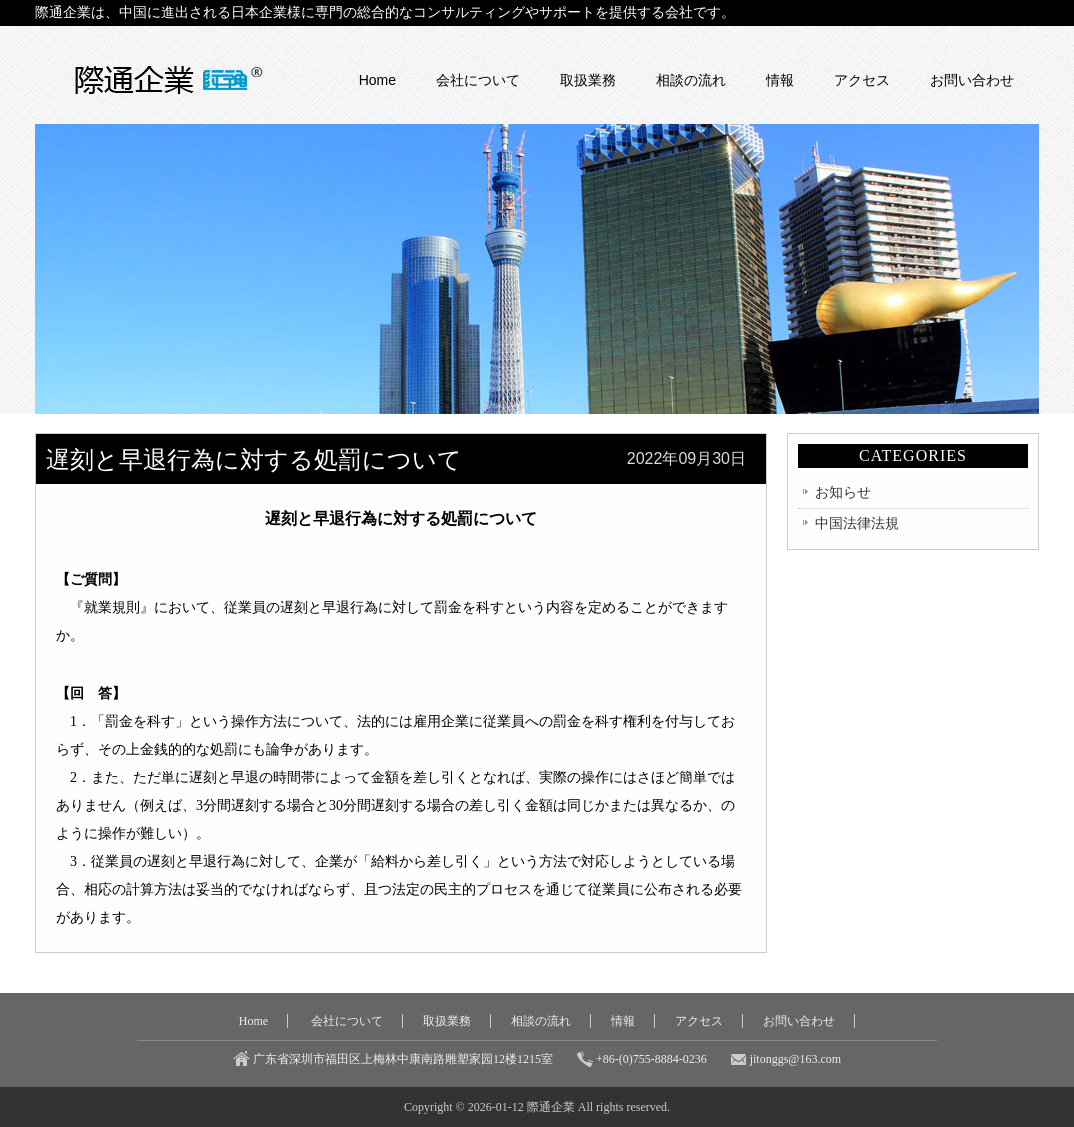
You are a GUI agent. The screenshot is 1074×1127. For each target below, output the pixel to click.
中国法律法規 (857, 523)
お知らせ (843, 492)
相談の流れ (691, 80)
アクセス (862, 80)
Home (377, 80)
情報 (780, 80)
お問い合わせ (972, 80)
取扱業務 (588, 80)
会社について (478, 80)
